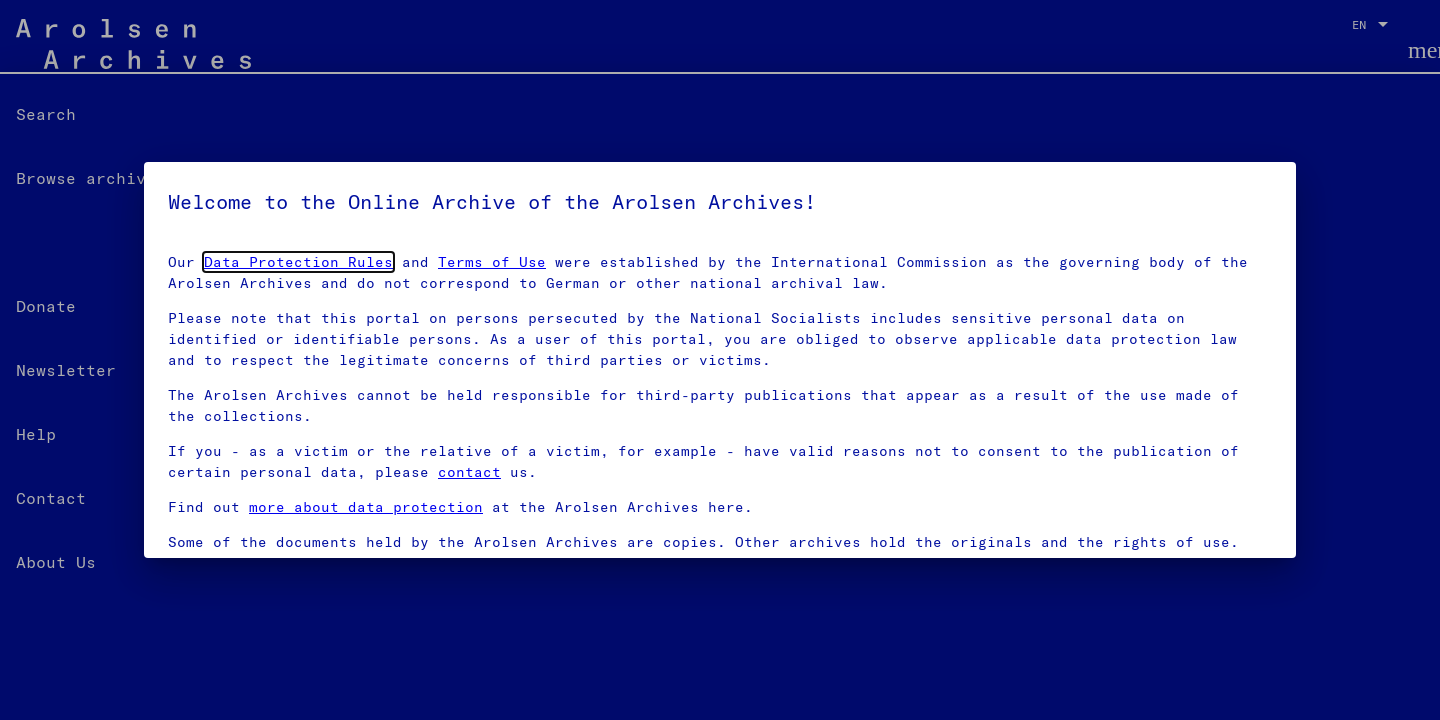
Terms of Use (492, 262)
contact (469, 472)
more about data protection (366, 507)
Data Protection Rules (298, 262)
